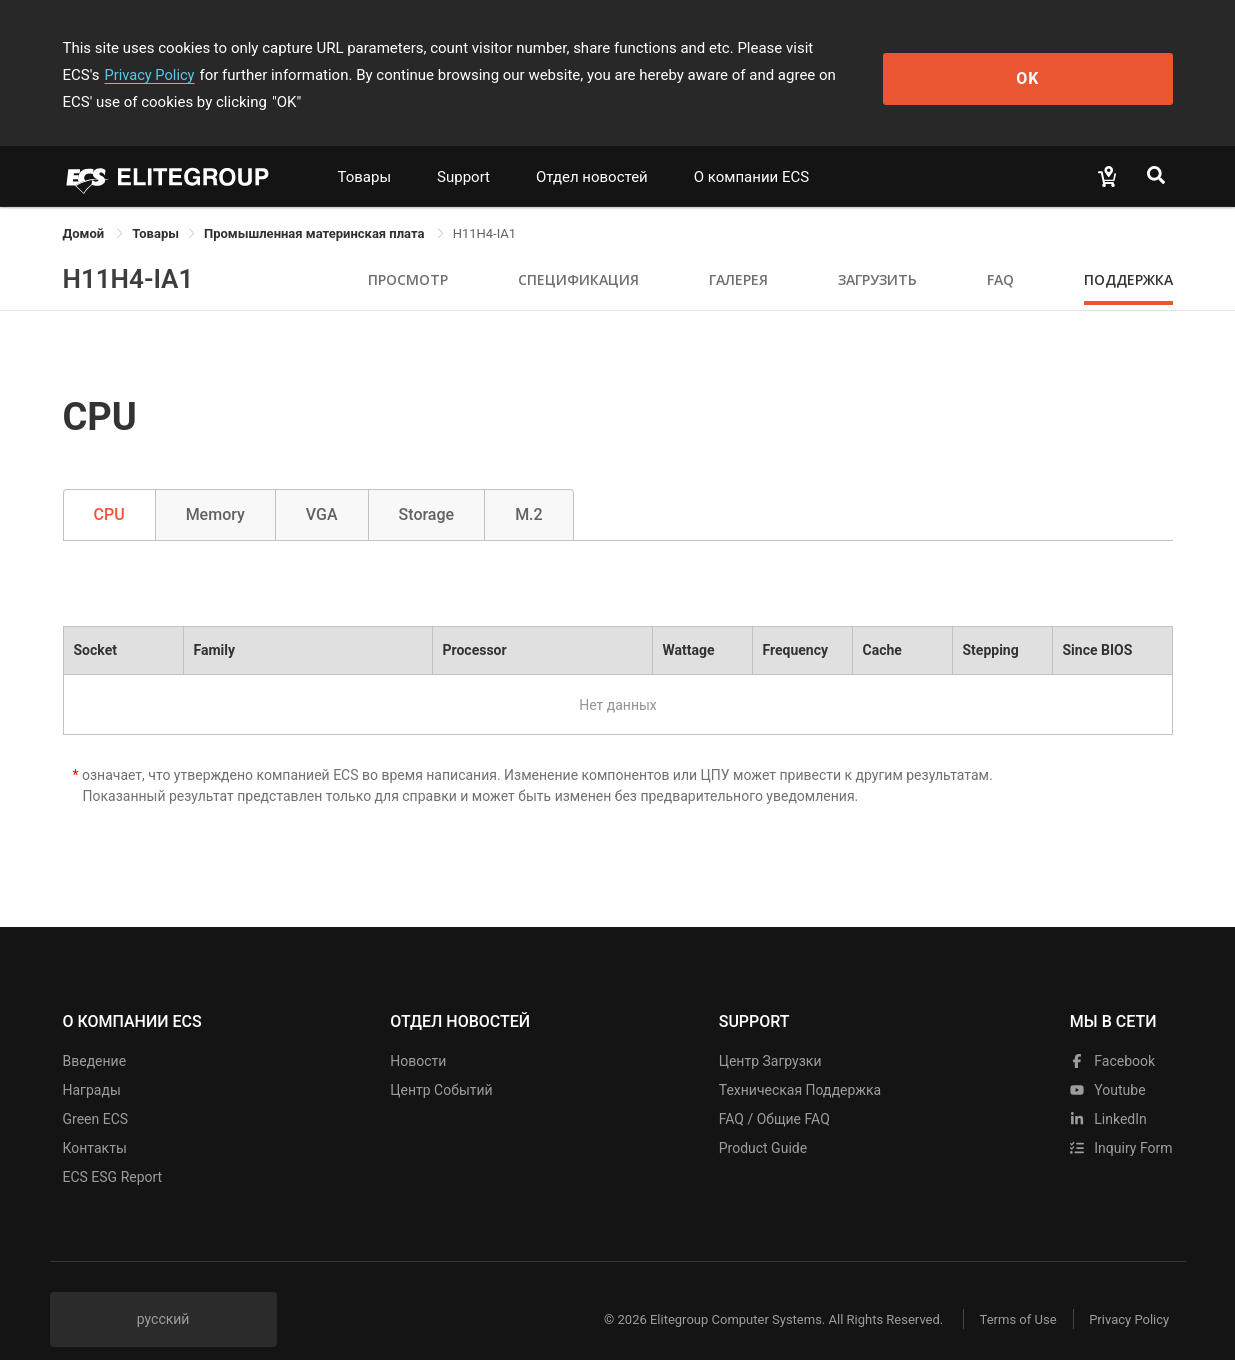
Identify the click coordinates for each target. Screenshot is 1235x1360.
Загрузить (877, 252)
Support (463, 150)
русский (163, 1292)
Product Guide (763, 1121)
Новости (418, 1034)
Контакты (95, 1121)
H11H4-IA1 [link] (485, 206)
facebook (1112, 1034)
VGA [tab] (322, 487)
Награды (92, 1063)
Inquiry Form (1121, 1121)
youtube (1108, 1063)
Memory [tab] (215, 487)
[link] (155, 206)
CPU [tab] (109, 487)
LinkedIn (1108, 1092)
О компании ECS (751, 150)
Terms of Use (1007, 1292)
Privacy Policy (905, 48)
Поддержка (1128, 252)
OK (1090, 61)
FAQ (1000, 252)
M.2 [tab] (529, 487)
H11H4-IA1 (128, 252)
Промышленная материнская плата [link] (316, 206)
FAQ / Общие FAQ (774, 1092)
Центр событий (441, 1063)
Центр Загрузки (770, 1034)
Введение (95, 1034)
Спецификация (578, 252)
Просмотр (408, 252)
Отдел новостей (592, 150)
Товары (365, 150)
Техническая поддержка (800, 1063)
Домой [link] (85, 206)
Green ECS (96, 1092)
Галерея (738, 252)
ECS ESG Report (113, 1150)
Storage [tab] (427, 487)
